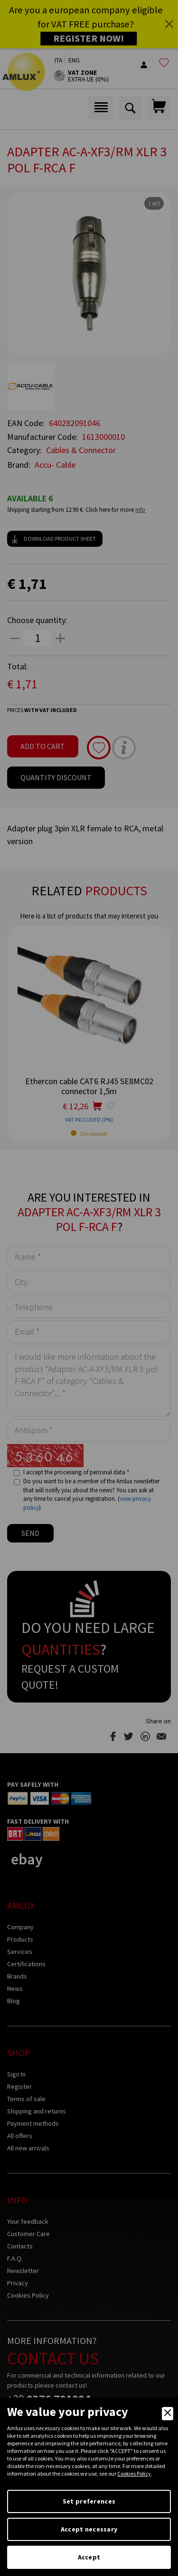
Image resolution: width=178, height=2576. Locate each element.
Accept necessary (89, 2529)
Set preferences (89, 2501)
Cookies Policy (134, 2473)
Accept (89, 2557)
